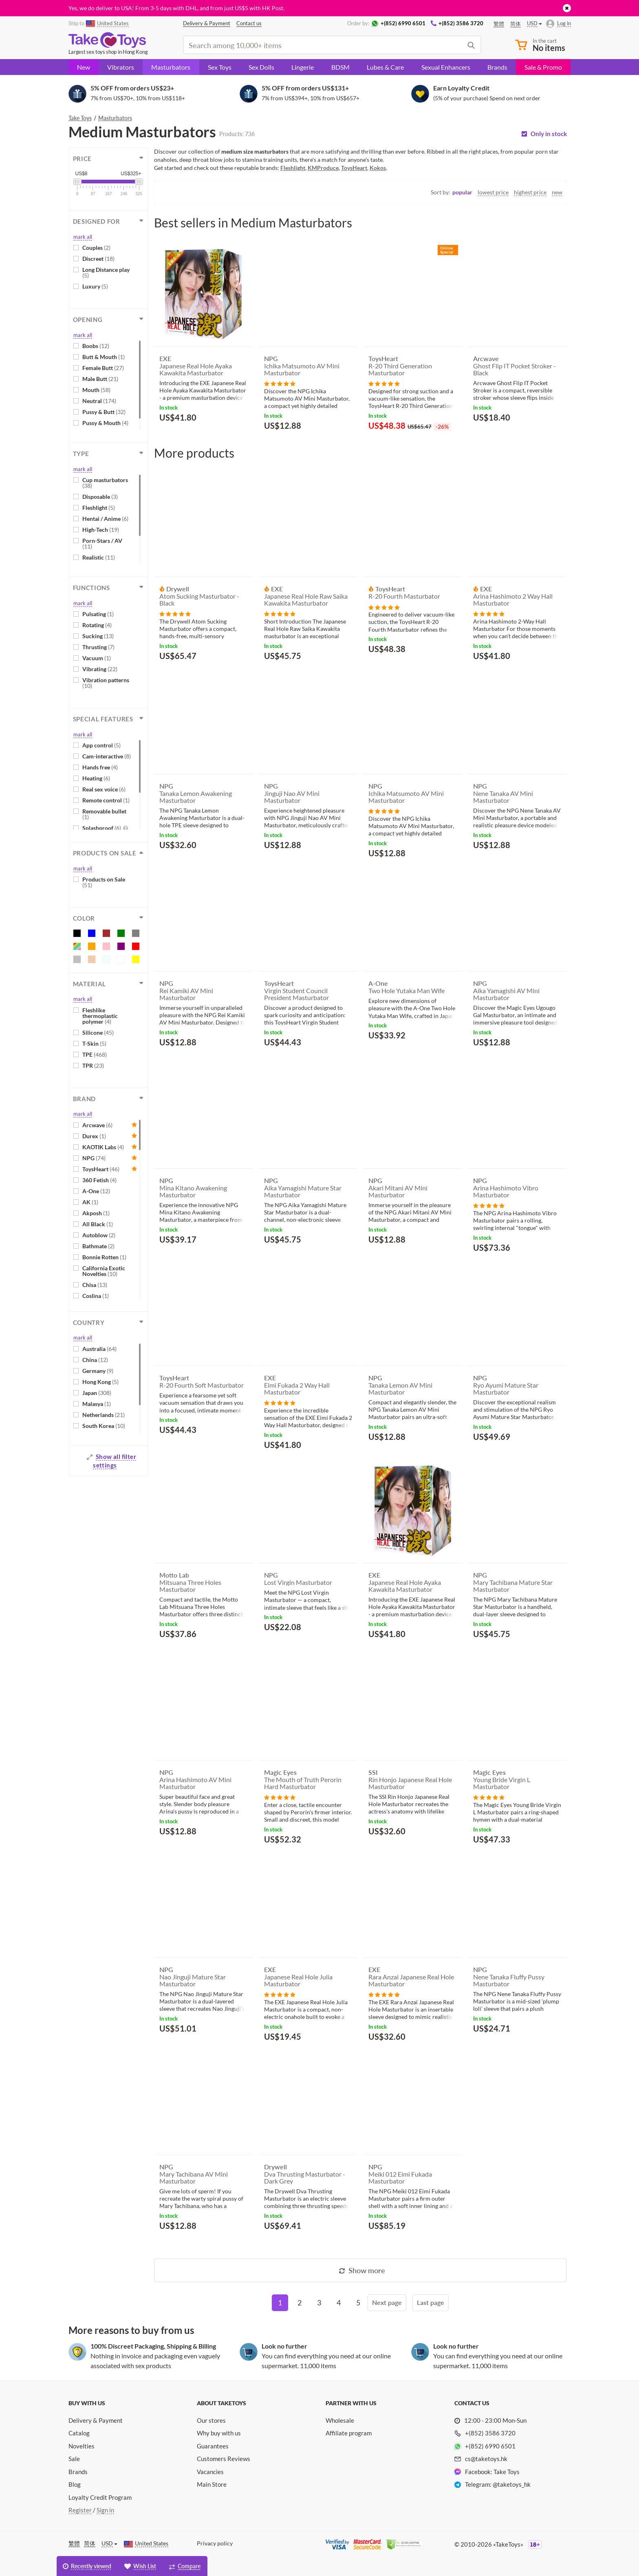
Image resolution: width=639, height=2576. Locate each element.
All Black (97, 1224)
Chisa (94, 1284)
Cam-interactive (106, 756)
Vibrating (99, 668)
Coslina (95, 1295)
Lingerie (302, 67)
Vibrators (120, 67)
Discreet (98, 258)
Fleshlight (98, 507)
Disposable (100, 496)
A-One (96, 1191)
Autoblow (98, 1235)
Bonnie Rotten (104, 1257)
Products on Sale (103, 882)
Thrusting (98, 646)
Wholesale (340, 2420)
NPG (94, 1158)
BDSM (340, 67)
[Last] (430, 2302)
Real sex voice (104, 789)
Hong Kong (100, 1381)
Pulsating (98, 613)
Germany (97, 1370)
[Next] (387, 2302)
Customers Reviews (223, 2458)
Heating (96, 778)
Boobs (95, 345)
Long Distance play (106, 272)
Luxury (95, 286)
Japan (96, 1392)
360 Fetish (99, 1180)
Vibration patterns (105, 683)
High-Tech (100, 529)
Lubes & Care (385, 67)
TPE (94, 1054)
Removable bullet (104, 814)
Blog (74, 2484)
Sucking (98, 635)
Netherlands (103, 1414)
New (83, 67)
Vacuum (96, 657)
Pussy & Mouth (105, 422)
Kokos (378, 167)
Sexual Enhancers (445, 67)
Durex (94, 1136)
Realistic (98, 557)
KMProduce (323, 167)
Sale (74, 2458)
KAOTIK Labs (103, 1147)
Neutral (99, 400)
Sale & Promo (543, 67)
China (95, 1359)
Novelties (81, 2446)
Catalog (79, 2433)
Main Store (212, 2484)
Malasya (96, 1403)
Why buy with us (219, 2433)
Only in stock (549, 134)
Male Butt (100, 378)
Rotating (97, 624)
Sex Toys (219, 67)
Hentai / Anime (105, 518)
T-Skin (94, 1043)
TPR (93, 1065)
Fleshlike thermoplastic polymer (100, 1016)
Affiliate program (349, 2433)
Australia (99, 1348)
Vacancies (210, 2471)
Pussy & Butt (104, 411)
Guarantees (213, 2446)
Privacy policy (215, 2543)
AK (90, 1202)
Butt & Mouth (103, 356)
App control (101, 745)
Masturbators (170, 67)
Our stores (211, 2420)
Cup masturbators (105, 482)
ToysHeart (100, 1169)
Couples (96, 247)
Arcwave (97, 1125)
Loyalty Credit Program (100, 2497)
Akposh (96, 1213)
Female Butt (103, 367)
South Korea (103, 1425)
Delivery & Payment (95, 2420)
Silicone (98, 1032)
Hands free (100, 767)
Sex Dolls (261, 67)
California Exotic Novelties (103, 1271)
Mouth (96, 389)
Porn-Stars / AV (102, 543)
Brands (497, 67)
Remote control (106, 800)
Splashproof (105, 827)
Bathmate (98, 1246)
